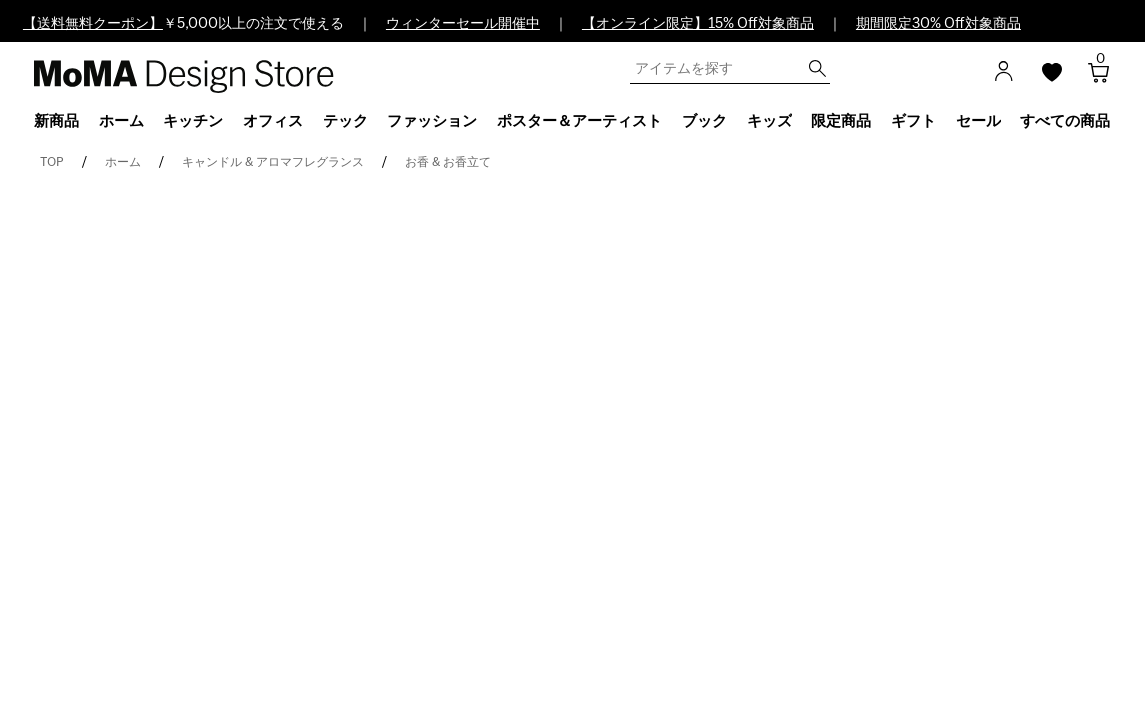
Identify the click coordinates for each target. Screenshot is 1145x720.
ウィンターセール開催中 (463, 24)
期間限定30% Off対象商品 (938, 24)
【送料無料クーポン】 (93, 24)
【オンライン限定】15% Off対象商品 (698, 24)
